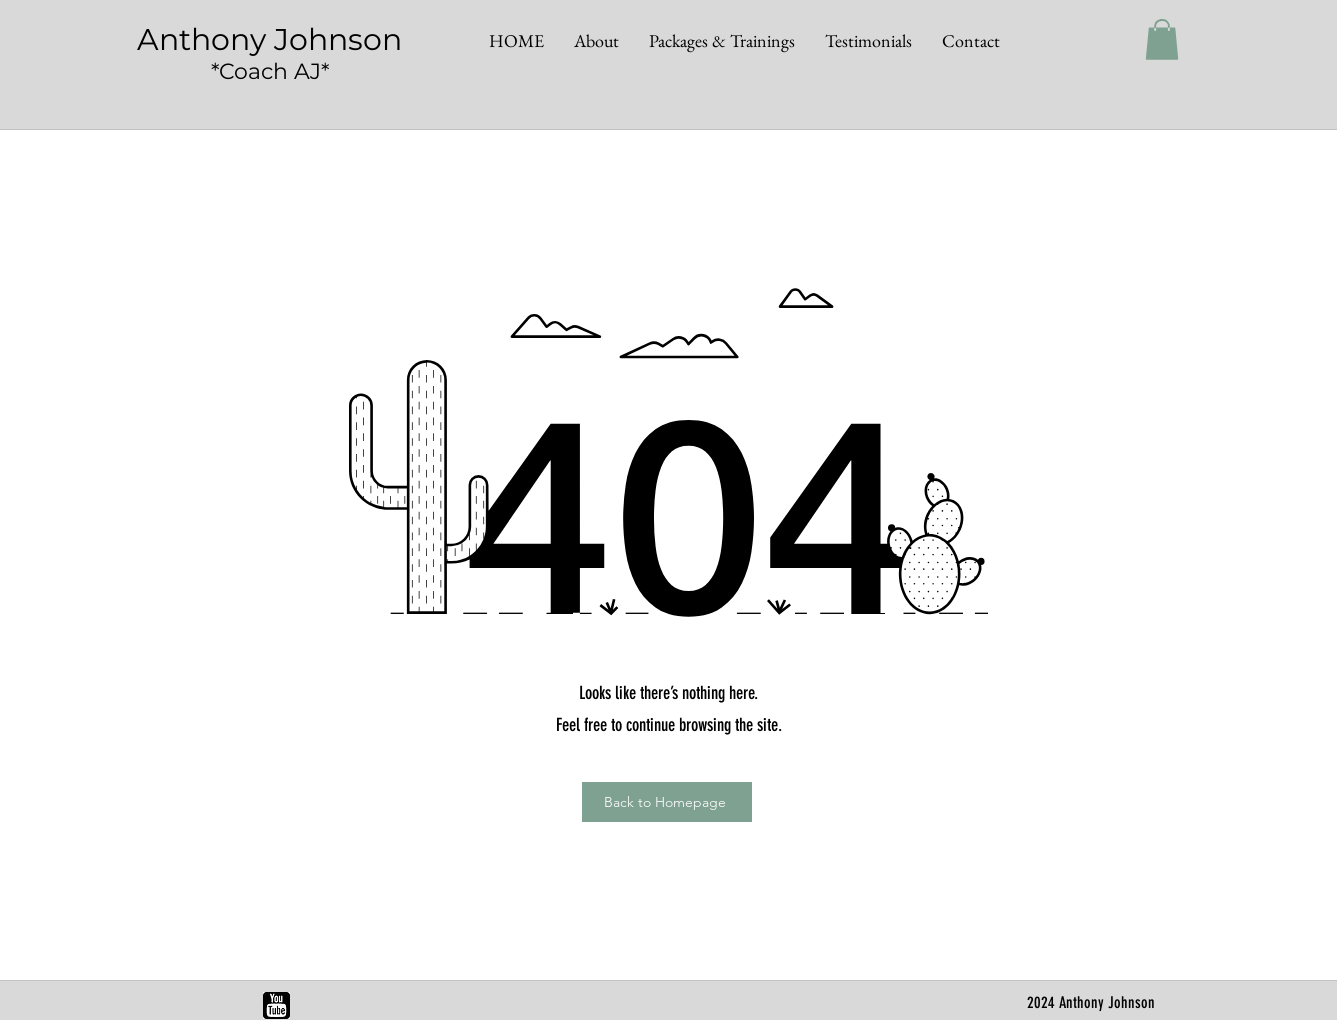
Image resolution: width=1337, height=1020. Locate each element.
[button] (1162, 39)
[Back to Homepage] (667, 802)
